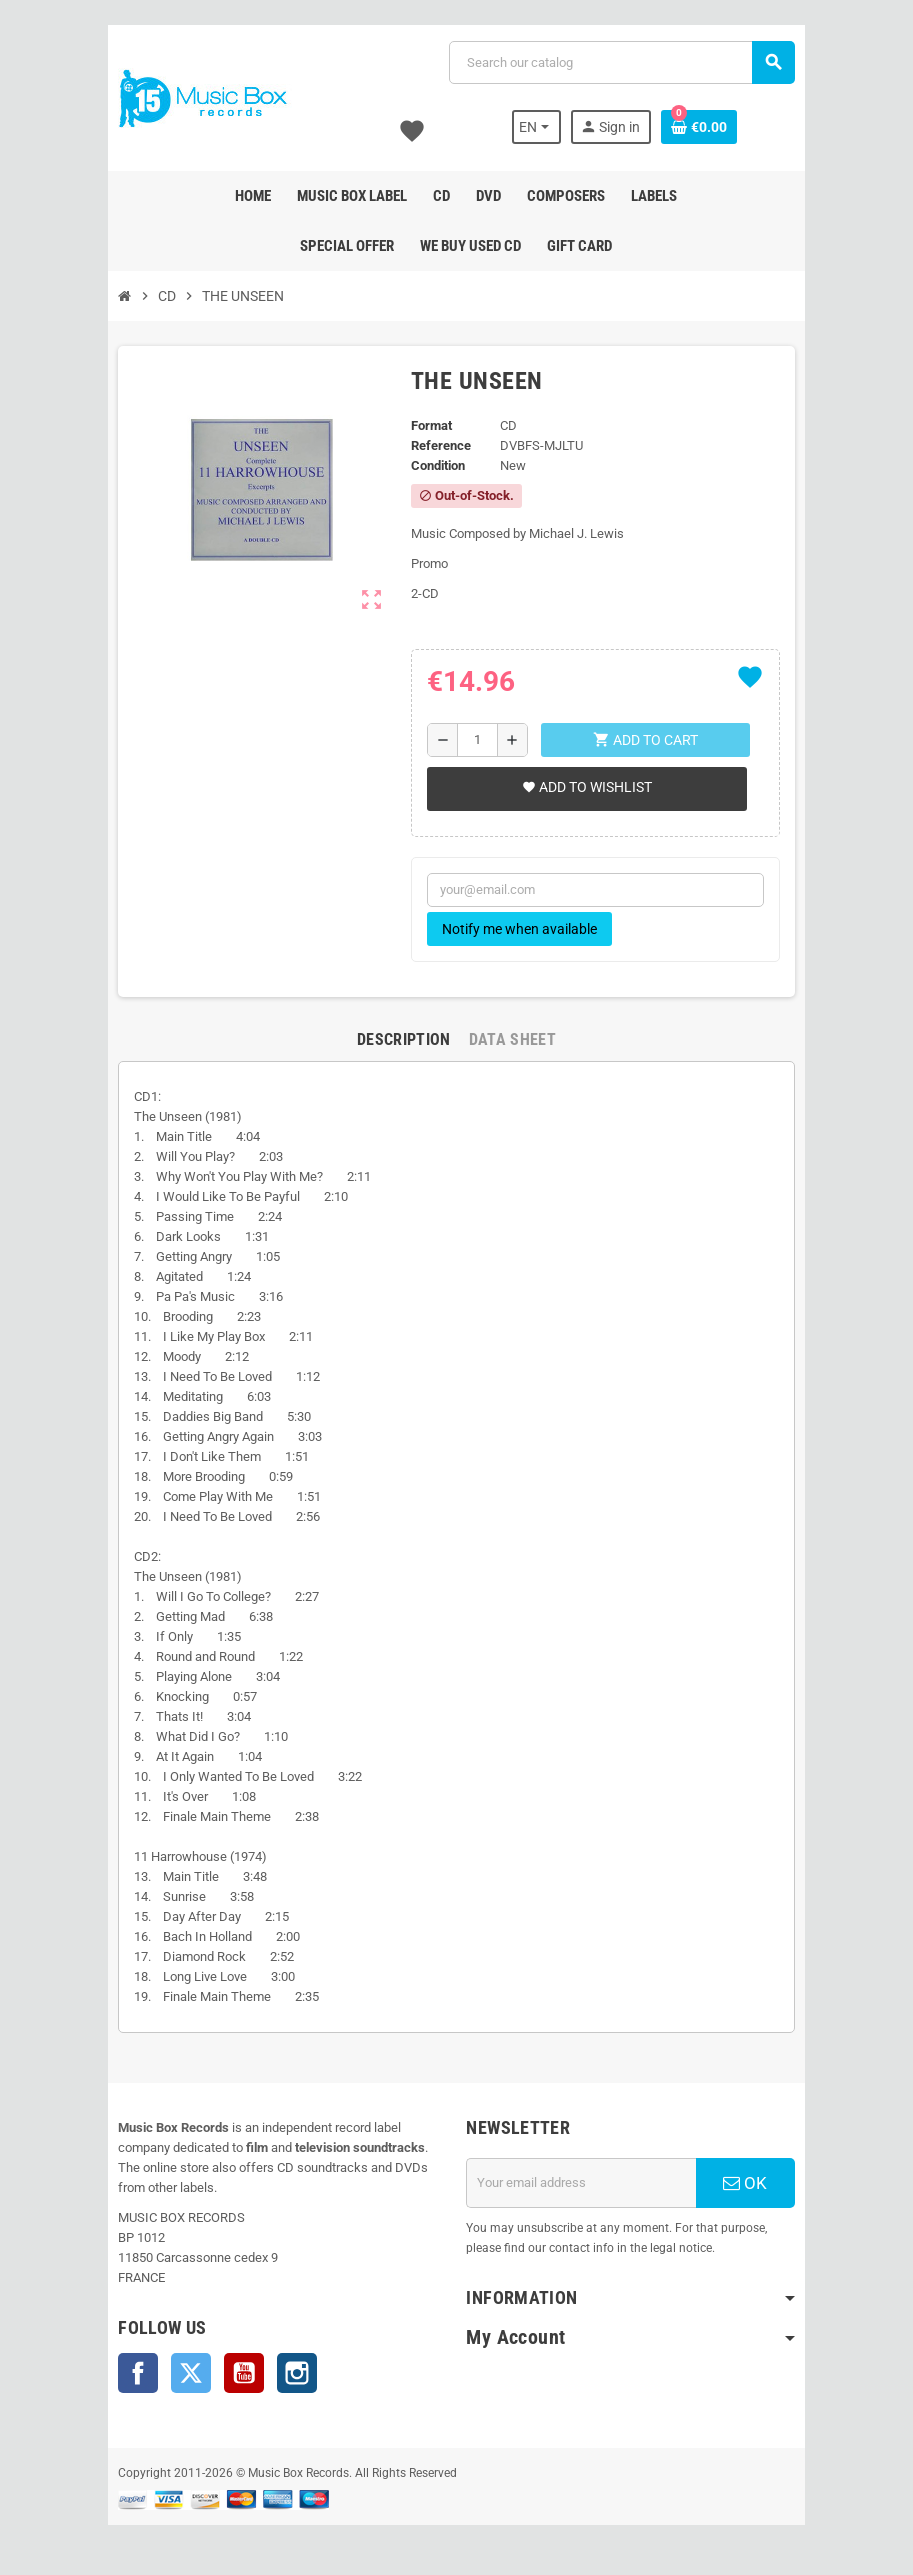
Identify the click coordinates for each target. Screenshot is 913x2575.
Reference (439, 445)
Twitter (180, 2373)
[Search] (625, 62)
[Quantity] (477, 740)
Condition (436, 465)
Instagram (286, 2373)
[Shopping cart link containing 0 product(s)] (710, 127)
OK (756, 2183)
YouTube (233, 2373)
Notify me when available (517, 929)
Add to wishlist (585, 787)
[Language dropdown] (547, 127)
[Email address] (586, 2183)
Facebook (127, 2373)
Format (429, 425)
